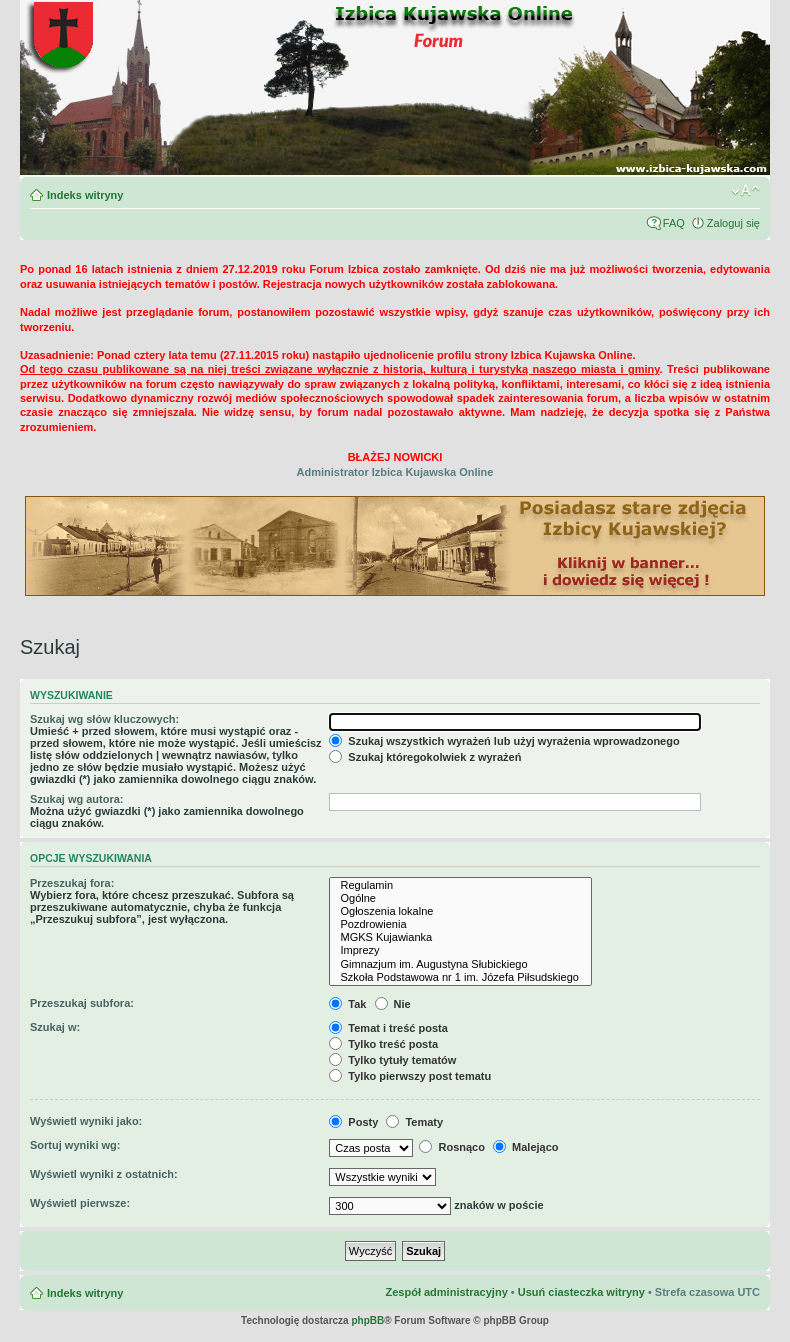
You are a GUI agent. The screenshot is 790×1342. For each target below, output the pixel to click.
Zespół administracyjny (446, 1292)
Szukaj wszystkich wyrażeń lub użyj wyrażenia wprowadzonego (504, 741)
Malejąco (526, 1147)
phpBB (367, 1320)
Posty (353, 1122)
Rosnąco (452, 1147)
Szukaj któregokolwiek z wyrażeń (425, 757)
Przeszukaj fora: (72, 883)
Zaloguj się (733, 223)
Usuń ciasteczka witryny (581, 1292)
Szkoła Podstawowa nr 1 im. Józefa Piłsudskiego (460, 977)
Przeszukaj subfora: (82, 1003)
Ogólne (460, 898)
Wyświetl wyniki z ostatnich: (104, 1174)
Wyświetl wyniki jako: (86, 1121)
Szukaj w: (55, 1027)
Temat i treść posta (388, 1028)
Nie (393, 1004)
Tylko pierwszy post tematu (410, 1076)
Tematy (414, 1122)
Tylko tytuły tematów (392, 1060)
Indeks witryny (85, 195)
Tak (347, 1004)
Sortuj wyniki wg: (75, 1145)
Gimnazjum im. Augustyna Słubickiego (460, 964)
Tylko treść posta (383, 1044)
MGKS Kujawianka (460, 937)
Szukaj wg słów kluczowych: (104, 719)
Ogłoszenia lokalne (460, 911)
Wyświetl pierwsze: (80, 1203)
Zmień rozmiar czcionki (745, 191)
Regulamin (460, 885)
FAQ (674, 223)
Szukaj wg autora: (77, 799)
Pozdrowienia (460, 924)
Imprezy (460, 950)
